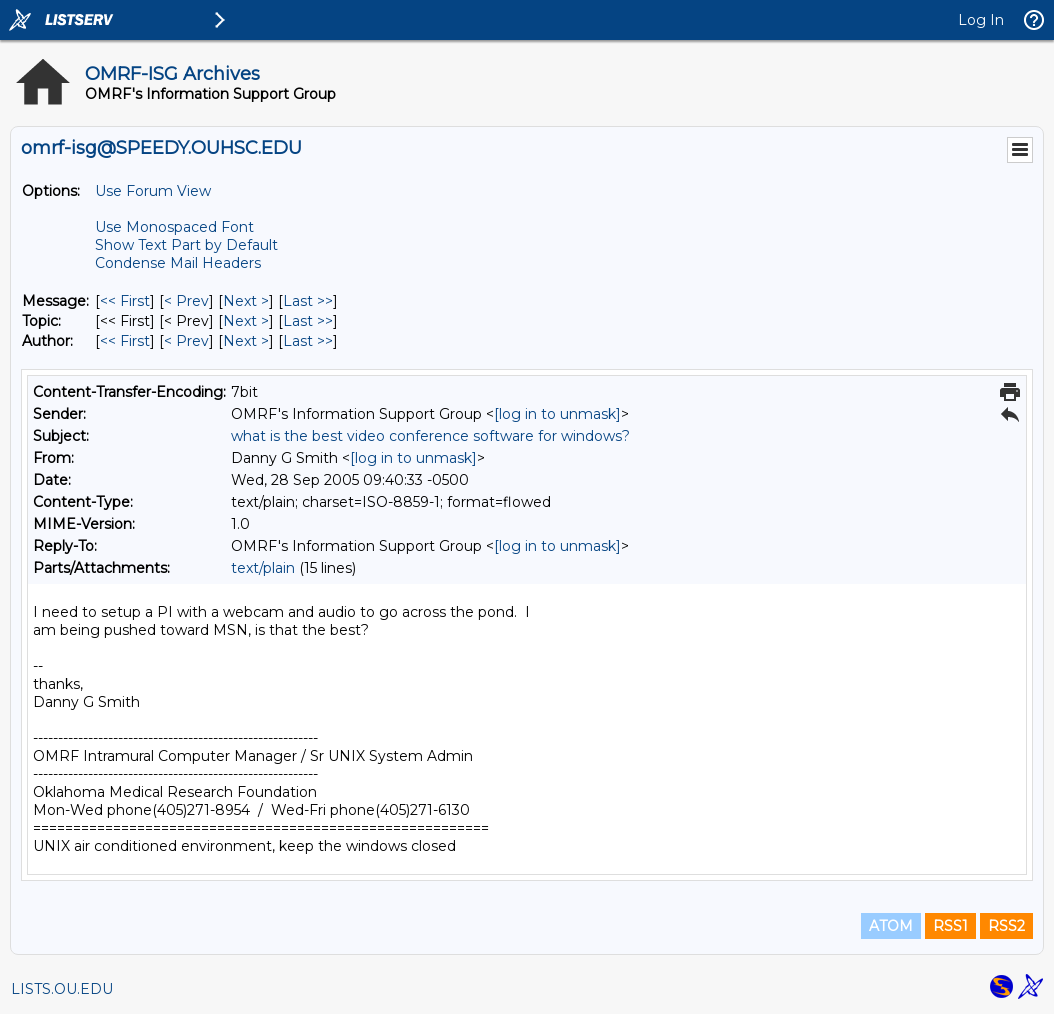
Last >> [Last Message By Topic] (308, 321)
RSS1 (950, 926)
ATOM (891, 926)
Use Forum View (153, 191)
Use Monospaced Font (174, 227)
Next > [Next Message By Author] (246, 341)
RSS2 (1006, 926)
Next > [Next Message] (246, 301)
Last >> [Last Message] (308, 301)
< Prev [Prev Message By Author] (186, 341)
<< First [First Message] (125, 301)
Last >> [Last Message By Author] (308, 341)
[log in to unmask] (557, 414)
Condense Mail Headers (178, 263)
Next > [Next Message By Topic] (246, 321)
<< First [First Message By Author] (125, 341)
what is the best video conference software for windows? (430, 436)
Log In (981, 20)
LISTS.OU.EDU (62, 989)
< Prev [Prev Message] (186, 301)
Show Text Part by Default (186, 245)
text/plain (263, 568)
